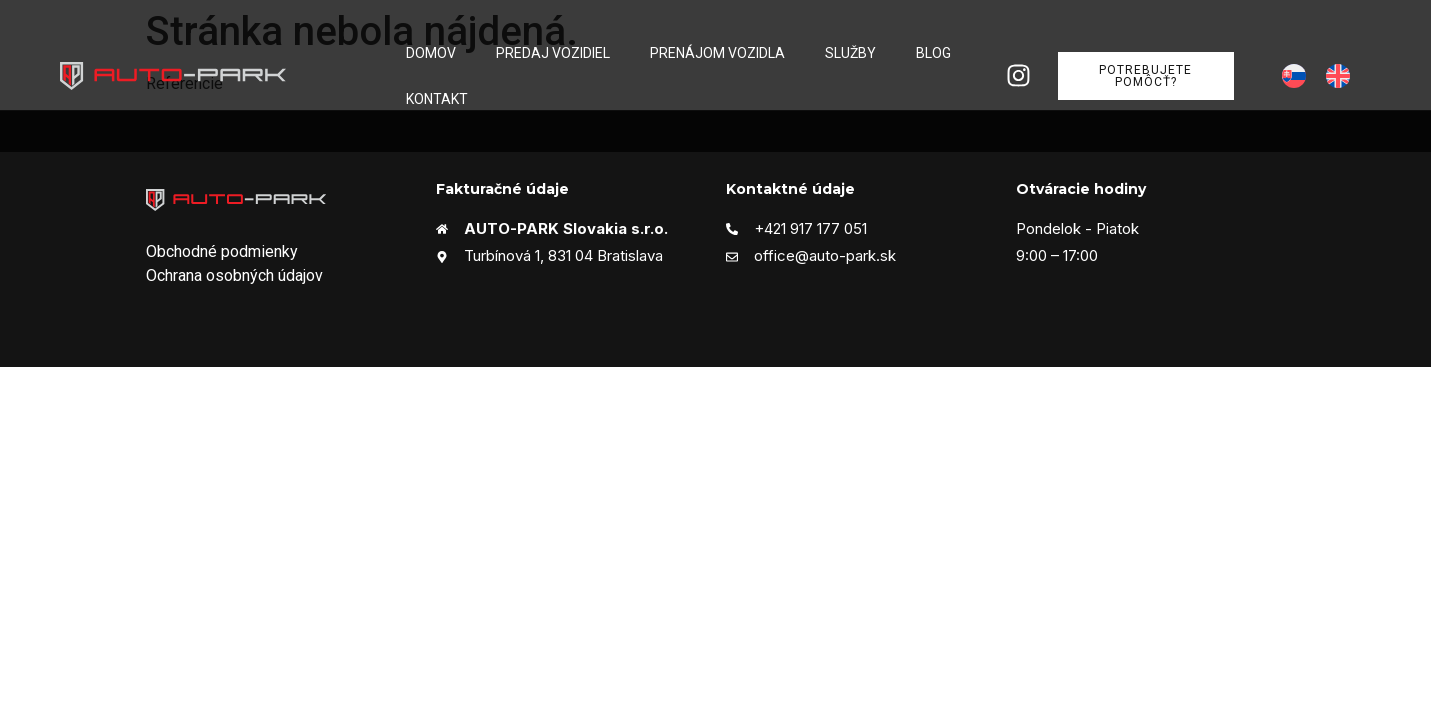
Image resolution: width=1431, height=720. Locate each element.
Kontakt (437, 99)
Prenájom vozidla (717, 53)
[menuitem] (1294, 76)
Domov (431, 53)
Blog (933, 53)
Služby (850, 53)
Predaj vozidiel (553, 53)
